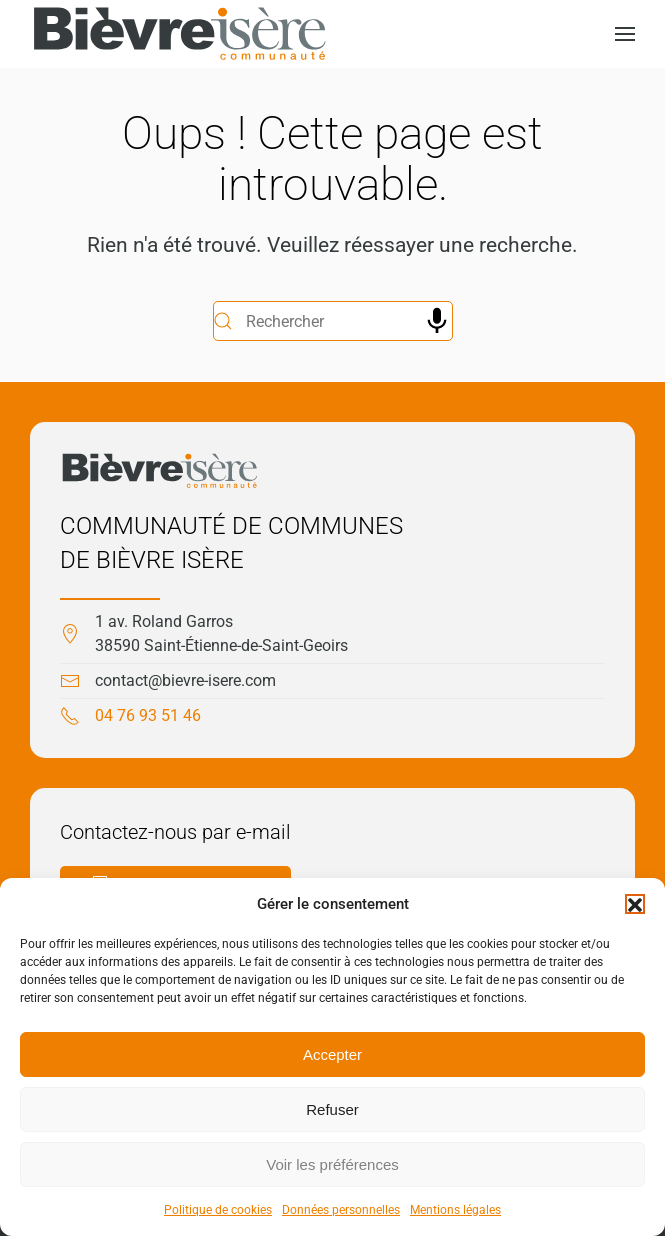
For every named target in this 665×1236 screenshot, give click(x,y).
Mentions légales (455, 1210)
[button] (635, 904)
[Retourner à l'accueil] (180, 34)
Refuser (332, 1109)
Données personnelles (341, 1210)
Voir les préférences (332, 1164)
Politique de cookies (218, 1210)
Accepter (332, 1054)
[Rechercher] (333, 321)
